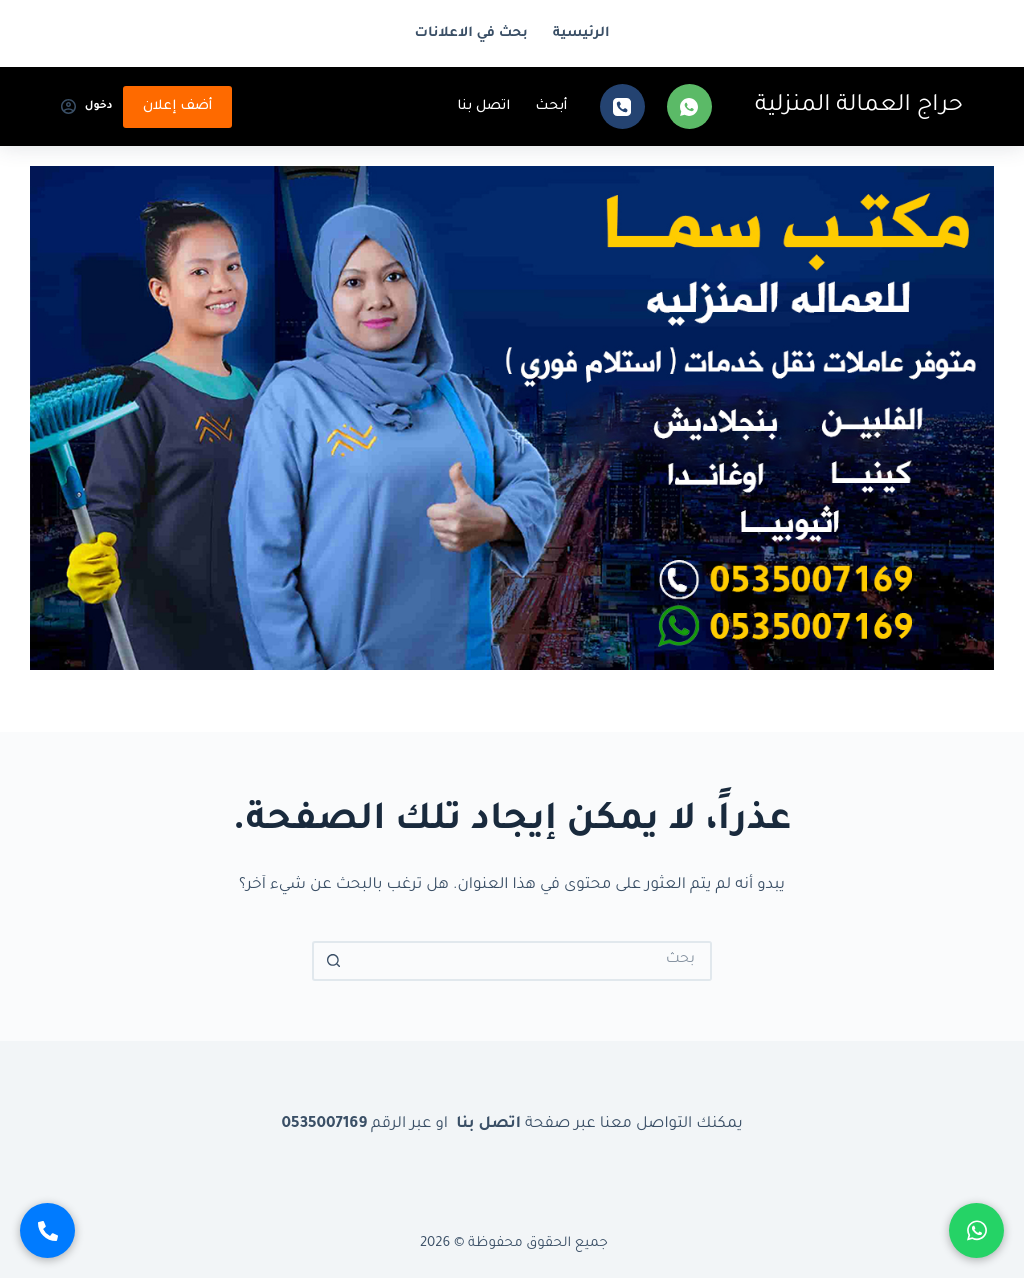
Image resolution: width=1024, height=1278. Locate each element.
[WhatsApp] (689, 106)
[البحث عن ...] (532, 961)
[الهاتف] (622, 106)
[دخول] (86, 107)
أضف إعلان (177, 106)
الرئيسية (581, 33)
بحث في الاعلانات (471, 33)
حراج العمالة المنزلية (859, 106)
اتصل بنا (483, 106)
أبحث (551, 106)
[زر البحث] (332, 961)
